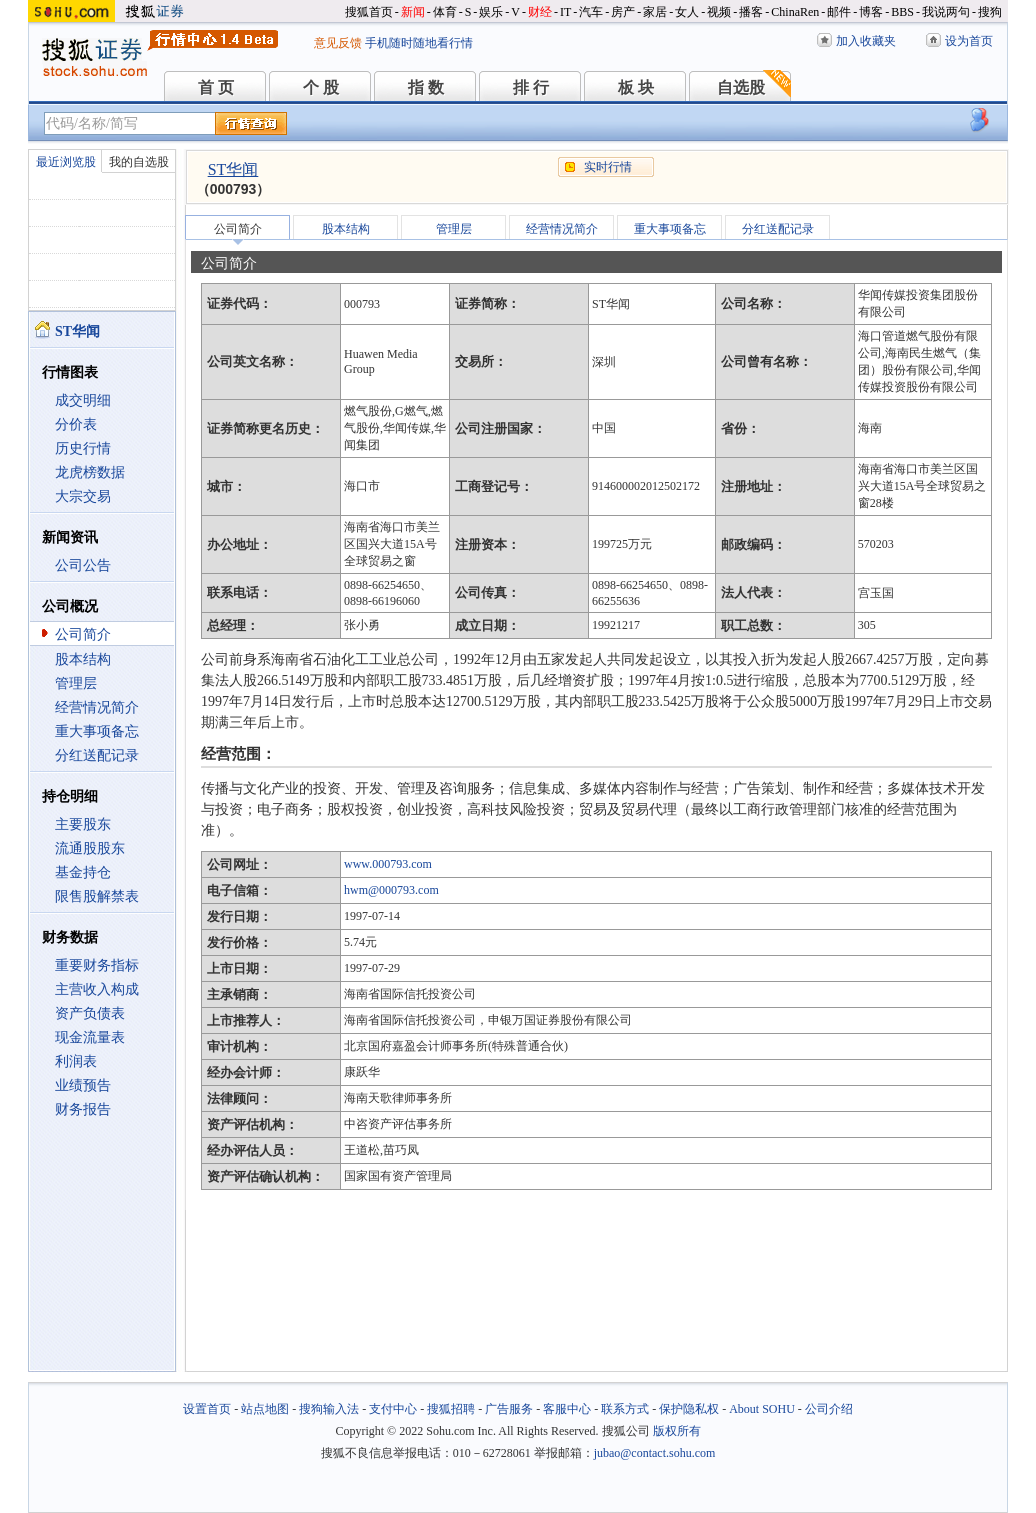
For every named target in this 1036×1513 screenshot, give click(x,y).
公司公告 (83, 565)
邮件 (839, 12)
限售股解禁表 (97, 896)
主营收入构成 (97, 989)
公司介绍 (829, 1409)
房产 (623, 12)
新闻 (413, 12)
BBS (902, 12)
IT (565, 12)
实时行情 (608, 167)
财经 (540, 12)
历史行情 (83, 448)
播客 (751, 12)
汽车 (591, 12)
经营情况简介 (97, 707)
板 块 (636, 87)
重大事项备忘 (97, 731)
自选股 (741, 87)
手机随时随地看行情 (419, 43)
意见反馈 (338, 43)
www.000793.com (388, 864)
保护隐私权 (689, 1409)
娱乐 (491, 12)
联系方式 (625, 1409)
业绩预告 (83, 1085)
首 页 (216, 87)
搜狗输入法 (329, 1409)
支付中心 (393, 1409)
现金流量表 (90, 1037)
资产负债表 (90, 1013)
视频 (719, 12)
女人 (687, 12)
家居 (655, 12)
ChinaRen (795, 12)
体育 (445, 12)
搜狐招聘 (451, 1409)
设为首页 (969, 41)
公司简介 (83, 634)
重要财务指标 (97, 965)
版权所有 (677, 1431)
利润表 (76, 1061)
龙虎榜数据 (90, 472)
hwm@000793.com (391, 890)
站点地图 (265, 1409)
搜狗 (990, 12)
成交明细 (83, 400)
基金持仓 (83, 872)
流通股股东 (90, 848)
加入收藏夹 (866, 41)
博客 (871, 12)
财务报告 (83, 1109)
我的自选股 (139, 162)
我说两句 (946, 12)
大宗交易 (83, 496)
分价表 (76, 424)
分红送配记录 (97, 755)
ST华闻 (233, 169)
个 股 (321, 87)
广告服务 (509, 1409)
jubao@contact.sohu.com (655, 1453)
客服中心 (567, 1409)
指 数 (426, 87)
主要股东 (83, 824)
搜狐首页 (369, 12)
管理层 (76, 683)
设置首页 (207, 1409)
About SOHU (762, 1409)
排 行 (531, 87)
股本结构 (83, 659)
